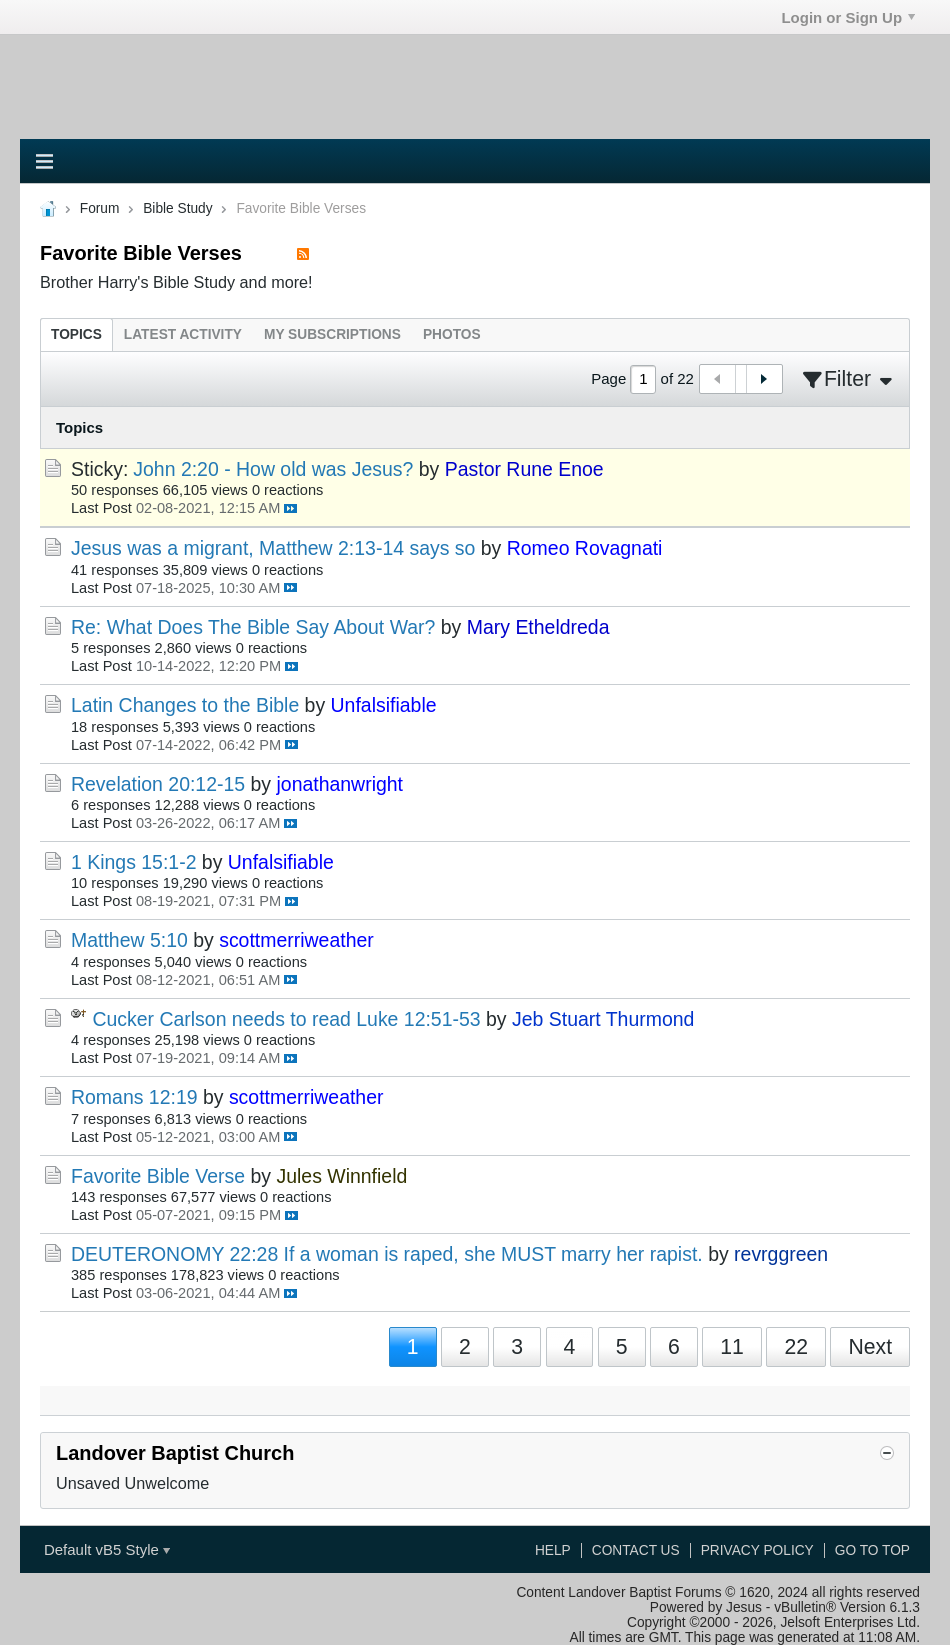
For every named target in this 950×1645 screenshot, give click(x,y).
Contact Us (636, 1550)
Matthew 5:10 (129, 940)
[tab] (76, 334)
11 (732, 1346)
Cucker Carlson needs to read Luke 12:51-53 (286, 1019)
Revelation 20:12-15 (158, 784)
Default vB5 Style (107, 1549)
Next (870, 1346)
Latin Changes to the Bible (185, 705)
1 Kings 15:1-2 (133, 862)
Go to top (872, 1550)
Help (553, 1550)
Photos (452, 334)
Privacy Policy (757, 1550)
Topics (76, 334)
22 (796, 1346)
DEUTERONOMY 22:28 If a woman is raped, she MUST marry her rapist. (387, 1254)
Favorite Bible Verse (158, 1176)
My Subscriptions (332, 334)
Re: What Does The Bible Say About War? (253, 627)
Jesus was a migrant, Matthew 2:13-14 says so (273, 548)
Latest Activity (183, 334)
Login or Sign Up (848, 17)
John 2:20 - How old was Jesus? (273, 469)
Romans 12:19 (134, 1097)
